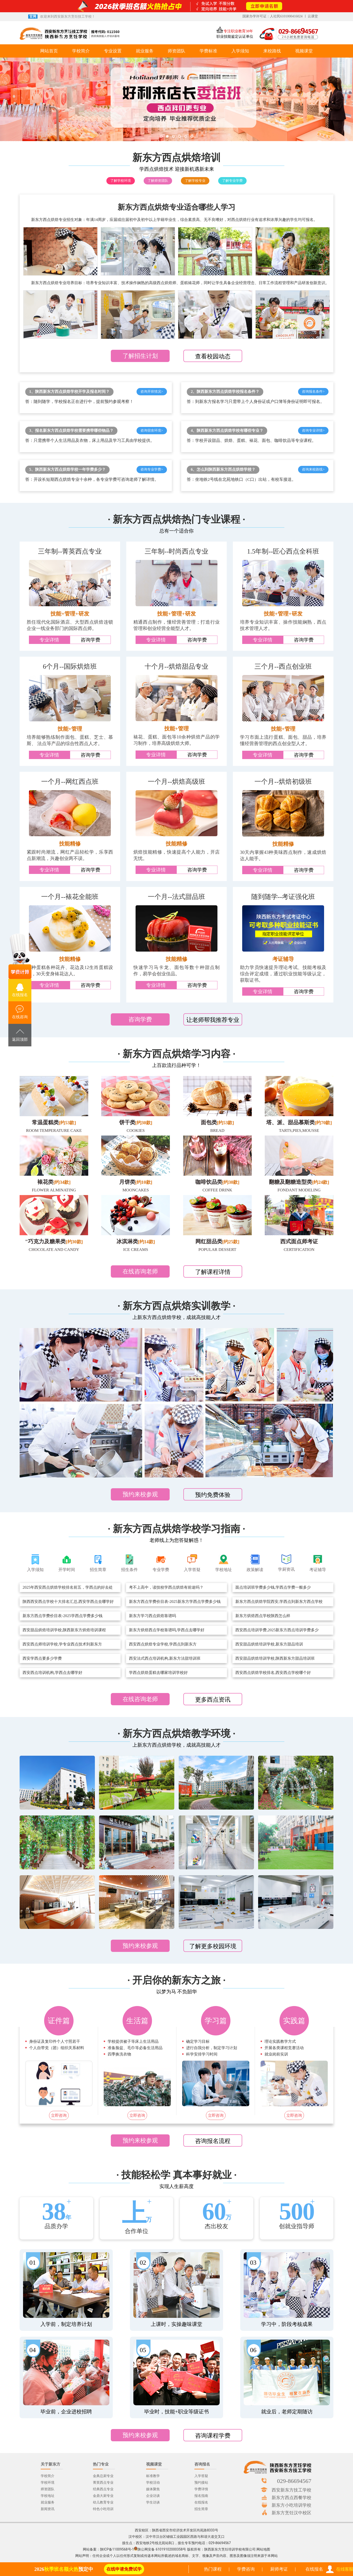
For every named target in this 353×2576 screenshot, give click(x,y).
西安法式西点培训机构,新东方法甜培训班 (165, 1658)
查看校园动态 (212, 356)
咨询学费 (90, 639)
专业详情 (49, 639)
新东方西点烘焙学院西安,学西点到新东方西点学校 (279, 1601)
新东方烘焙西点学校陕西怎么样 (262, 1616)
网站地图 (263, 2549)
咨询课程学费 (212, 2435)
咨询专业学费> (151, 469)
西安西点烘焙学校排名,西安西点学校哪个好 (273, 1672)
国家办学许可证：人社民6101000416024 (272, 16)
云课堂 (313, 16)
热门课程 (213, 2569)
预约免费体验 (212, 1495)
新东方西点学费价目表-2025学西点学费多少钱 (62, 1616)
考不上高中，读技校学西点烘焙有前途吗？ (166, 1587)
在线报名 (314, 2569)
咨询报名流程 (212, 2141)
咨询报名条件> (313, 391)
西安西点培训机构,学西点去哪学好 (52, 1672)
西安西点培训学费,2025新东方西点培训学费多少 (277, 1630)
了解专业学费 (232, 180)
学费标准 (208, 50)
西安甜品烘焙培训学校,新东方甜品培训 (269, 1644)
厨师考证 (279, 2569)
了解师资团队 (158, 180)
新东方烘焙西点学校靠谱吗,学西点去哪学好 (166, 1630)
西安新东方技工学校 (291, 2490)
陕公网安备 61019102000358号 (162, 2549)
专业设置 (113, 50)
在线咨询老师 (140, 1271)
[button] (161, 136)
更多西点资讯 (212, 1699)
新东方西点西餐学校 (291, 2497)
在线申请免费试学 (124, 2569)
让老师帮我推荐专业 (212, 1020)
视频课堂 (304, 50)
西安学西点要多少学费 (42, 1658)
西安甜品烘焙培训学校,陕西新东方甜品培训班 (275, 1658)
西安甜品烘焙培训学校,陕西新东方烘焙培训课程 (64, 1630)
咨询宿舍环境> (151, 430)
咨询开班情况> (151, 391)
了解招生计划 (140, 356)
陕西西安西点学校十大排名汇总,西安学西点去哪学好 (68, 1601)
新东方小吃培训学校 (291, 2505)
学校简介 (81, 50)
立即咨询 (59, 2115)
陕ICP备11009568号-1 (117, 2549)
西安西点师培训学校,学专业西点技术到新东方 (62, 1644)
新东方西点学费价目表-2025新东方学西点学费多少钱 (174, 1601)
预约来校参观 (140, 1494)
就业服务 (144, 50)
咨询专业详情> (313, 430)
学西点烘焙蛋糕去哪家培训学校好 (158, 1672)
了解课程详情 (212, 1272)
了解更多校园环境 (212, 1946)
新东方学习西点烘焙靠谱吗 (152, 1616)
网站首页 (49, 50)
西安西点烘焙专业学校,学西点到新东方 (163, 1644)
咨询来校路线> (313, 469)
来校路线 (272, 50)
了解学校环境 (120, 180)
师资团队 (176, 50)
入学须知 (240, 50)
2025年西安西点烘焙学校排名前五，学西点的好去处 (68, 1587)
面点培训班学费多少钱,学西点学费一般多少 (273, 1587)
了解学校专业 (195, 180)
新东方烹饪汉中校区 (291, 2512)
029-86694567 (294, 2481)
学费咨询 (246, 2569)
